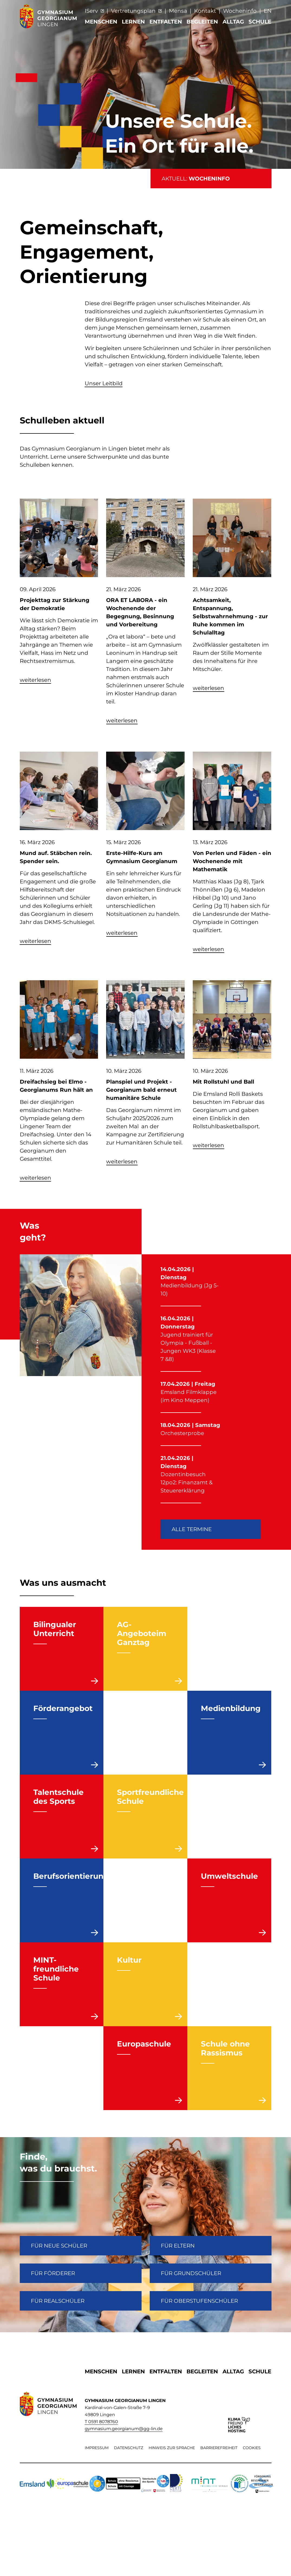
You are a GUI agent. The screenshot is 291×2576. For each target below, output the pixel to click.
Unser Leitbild (104, 383)
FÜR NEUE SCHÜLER (59, 2245)
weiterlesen (35, 680)
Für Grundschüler (191, 2273)
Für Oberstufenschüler (199, 2301)
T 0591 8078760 (101, 2421)
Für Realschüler (57, 2301)
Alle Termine (192, 1529)
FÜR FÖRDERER (53, 2273)
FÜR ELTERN (178, 2245)
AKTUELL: (196, 178)
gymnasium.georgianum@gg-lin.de (124, 2428)
